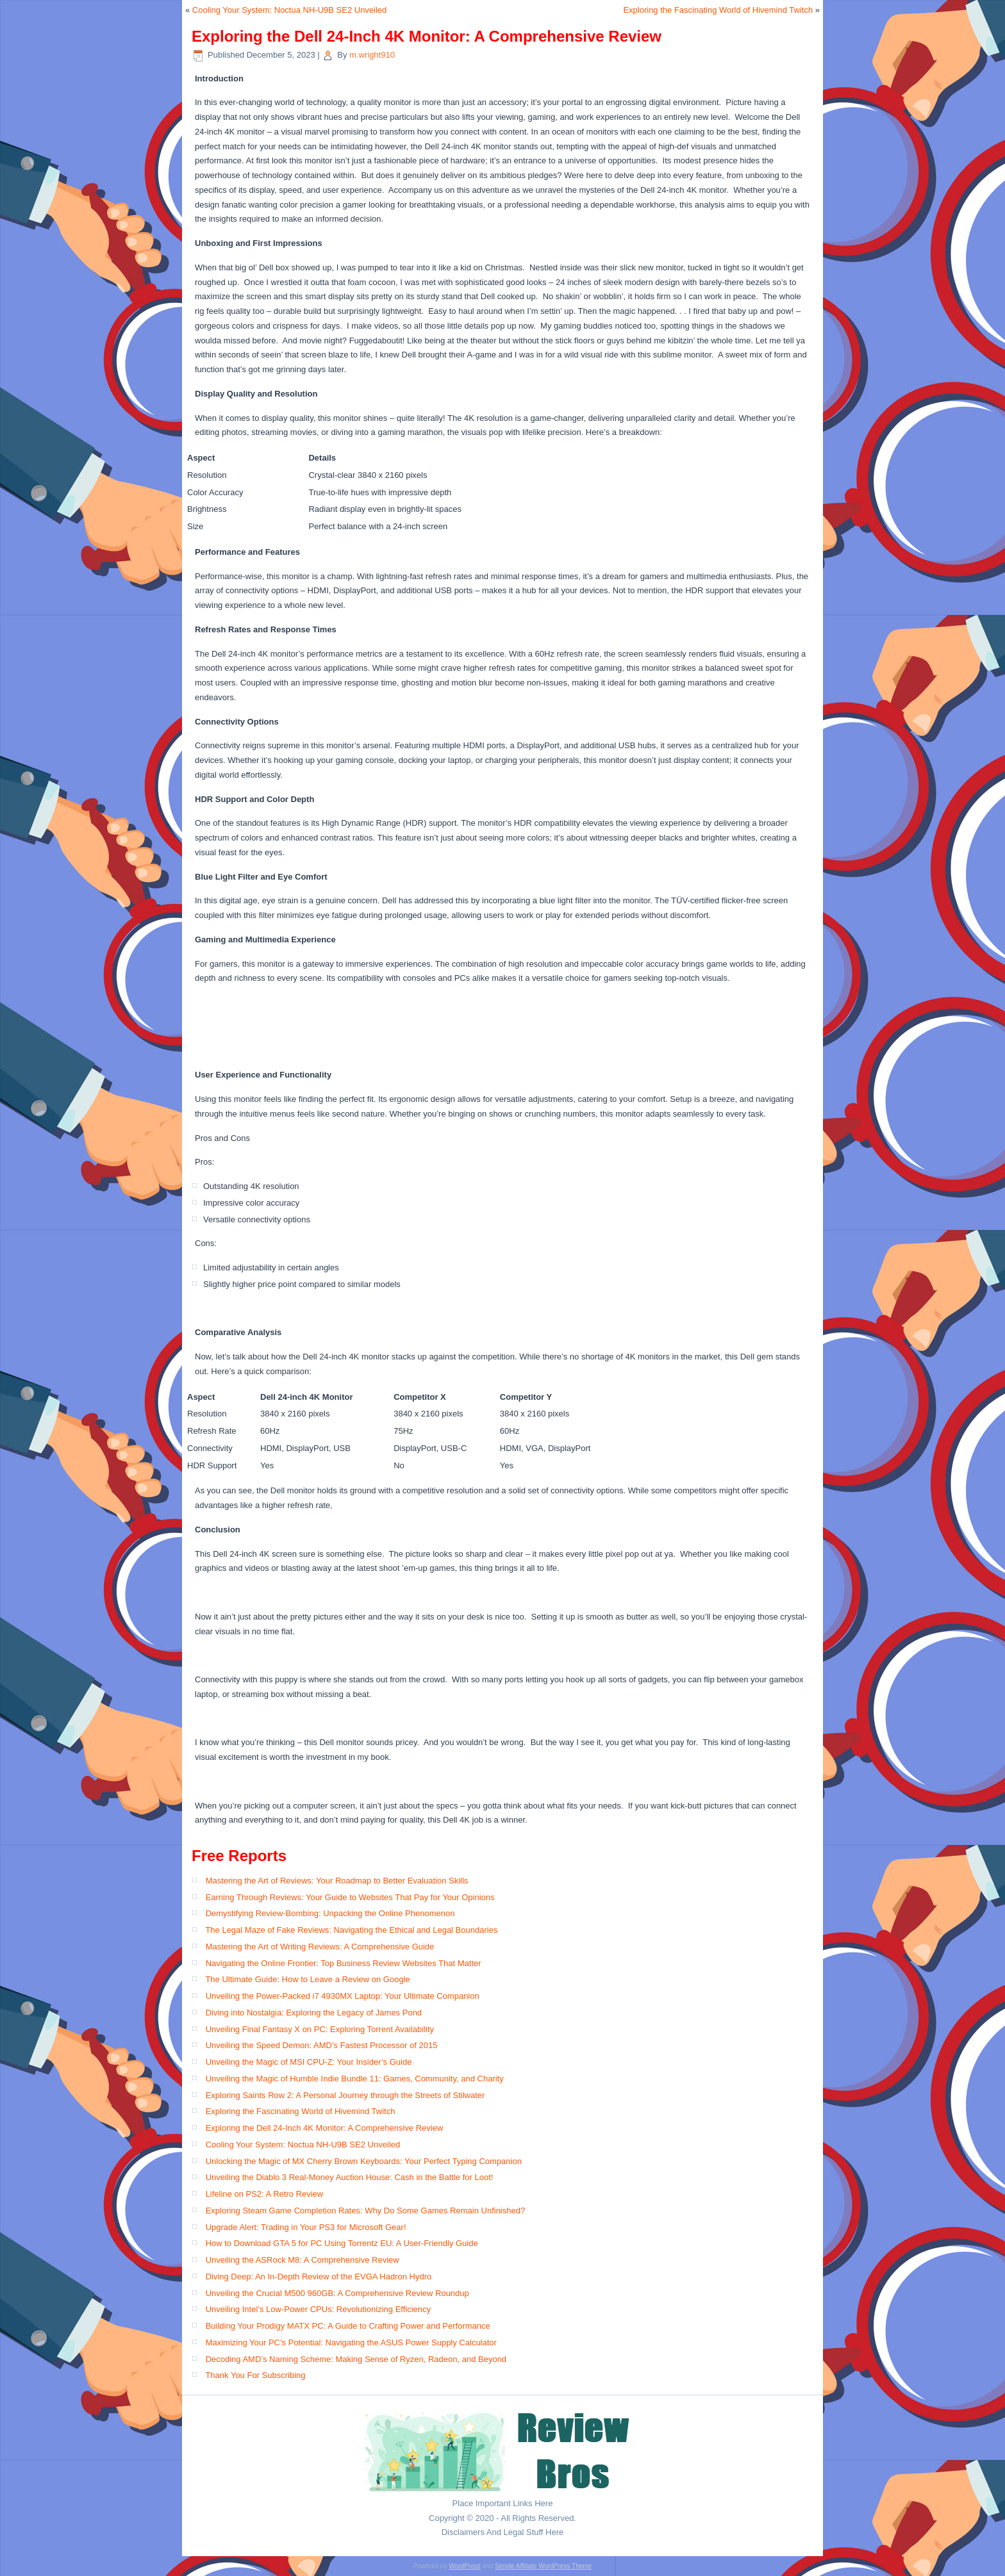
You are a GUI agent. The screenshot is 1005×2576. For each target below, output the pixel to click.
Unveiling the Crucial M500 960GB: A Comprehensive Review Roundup (337, 2293)
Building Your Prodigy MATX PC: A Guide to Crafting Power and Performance (348, 2326)
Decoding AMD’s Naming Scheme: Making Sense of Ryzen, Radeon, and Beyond (356, 2359)
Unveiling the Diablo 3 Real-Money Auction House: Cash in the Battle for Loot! (350, 2177)
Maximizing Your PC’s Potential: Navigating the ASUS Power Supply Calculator (351, 2342)
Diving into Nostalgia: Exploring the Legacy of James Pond (314, 2012)
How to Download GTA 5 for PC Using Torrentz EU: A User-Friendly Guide (342, 2243)
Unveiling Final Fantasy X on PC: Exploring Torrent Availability (320, 2029)
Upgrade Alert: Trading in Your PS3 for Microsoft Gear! (306, 2227)
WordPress (464, 2566)
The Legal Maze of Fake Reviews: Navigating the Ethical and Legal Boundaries (351, 1930)
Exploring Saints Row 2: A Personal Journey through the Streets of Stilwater (345, 2095)
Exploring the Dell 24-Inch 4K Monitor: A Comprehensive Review (325, 2128)
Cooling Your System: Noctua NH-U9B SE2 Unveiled (289, 10)
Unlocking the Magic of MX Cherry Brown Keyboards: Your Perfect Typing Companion (364, 2161)
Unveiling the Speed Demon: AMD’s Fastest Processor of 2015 (322, 2045)
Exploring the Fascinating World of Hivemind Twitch (718, 10)
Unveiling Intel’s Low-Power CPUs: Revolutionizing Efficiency (318, 2309)
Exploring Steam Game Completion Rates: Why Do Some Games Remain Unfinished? (366, 2210)
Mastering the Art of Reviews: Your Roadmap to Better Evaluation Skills (337, 1880)
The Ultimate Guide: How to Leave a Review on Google (307, 1979)
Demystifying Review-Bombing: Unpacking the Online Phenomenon (330, 1913)
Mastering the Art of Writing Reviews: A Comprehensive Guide (320, 1946)
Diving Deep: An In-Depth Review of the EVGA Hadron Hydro (319, 2276)
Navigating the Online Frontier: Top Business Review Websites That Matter (343, 1963)
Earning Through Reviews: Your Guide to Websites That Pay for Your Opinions (350, 1897)
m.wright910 (372, 55)
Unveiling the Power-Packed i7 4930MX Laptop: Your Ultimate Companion (342, 1996)
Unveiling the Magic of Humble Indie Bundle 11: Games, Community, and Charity (355, 2078)
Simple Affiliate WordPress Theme (543, 2566)
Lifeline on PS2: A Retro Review (265, 2194)
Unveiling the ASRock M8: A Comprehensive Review (302, 2260)
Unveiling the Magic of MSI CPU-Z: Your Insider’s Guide (309, 2062)
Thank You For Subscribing (255, 2375)
